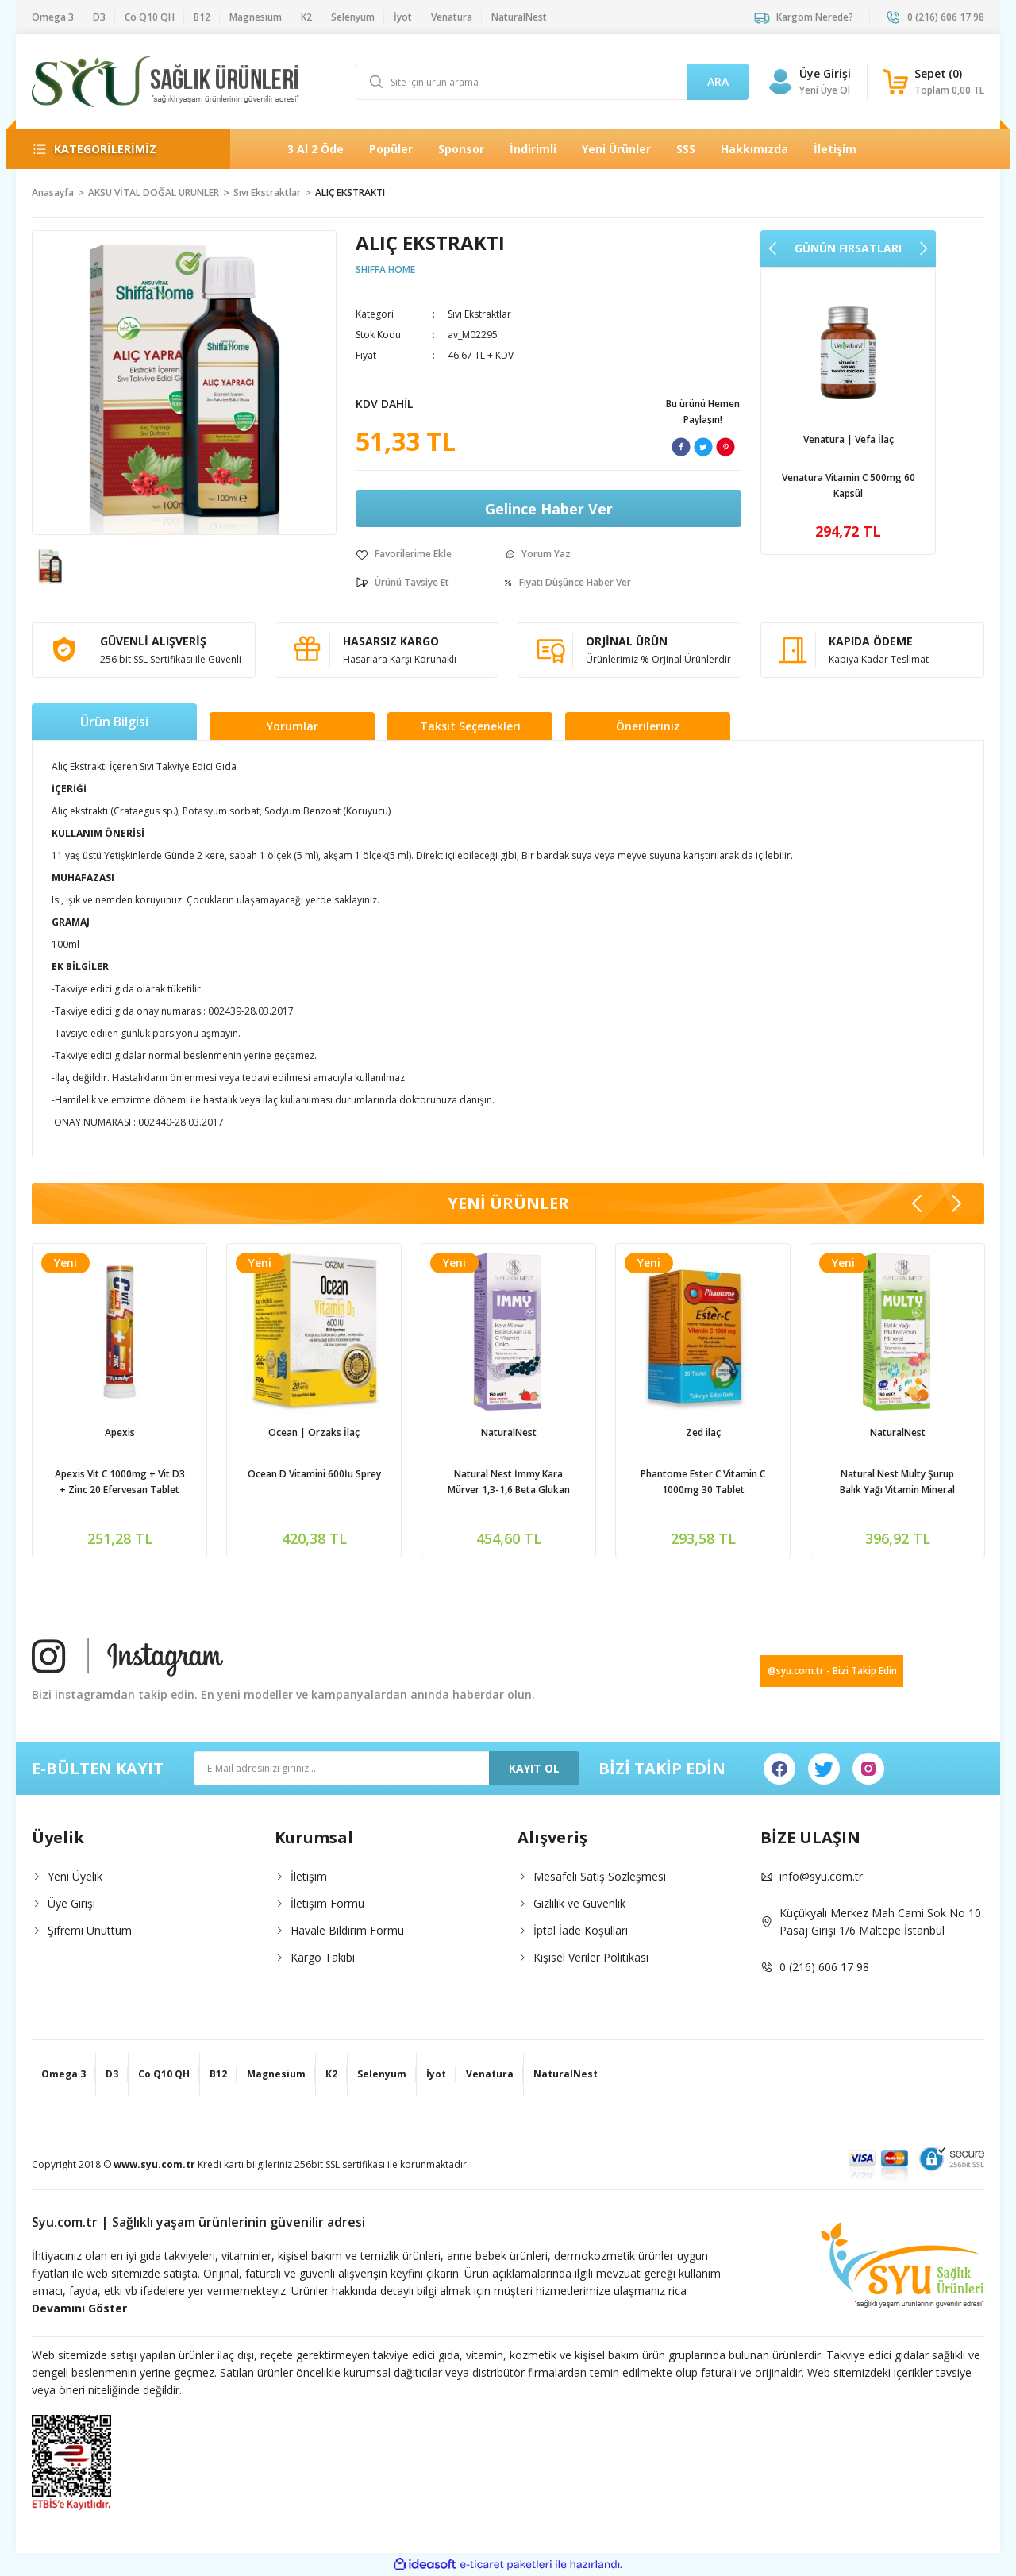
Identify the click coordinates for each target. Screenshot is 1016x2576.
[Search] (552, 82)
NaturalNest (509, 1432)
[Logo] (165, 81)
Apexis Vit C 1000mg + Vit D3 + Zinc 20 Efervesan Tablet (120, 1481)
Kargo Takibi (323, 1957)
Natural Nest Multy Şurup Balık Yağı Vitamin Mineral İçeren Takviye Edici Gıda (897, 1482)
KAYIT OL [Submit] (534, 1768)
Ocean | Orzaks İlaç (314, 1432)
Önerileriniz (648, 726)
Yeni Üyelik (75, 1876)
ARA (718, 81)
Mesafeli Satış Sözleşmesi (599, 1876)
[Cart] (933, 81)
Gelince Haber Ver (549, 508)
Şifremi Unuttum (90, 1930)
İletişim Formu (327, 1903)
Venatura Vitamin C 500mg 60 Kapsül (848, 485)
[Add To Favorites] (404, 554)
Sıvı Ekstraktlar (479, 314)
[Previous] (773, 248)
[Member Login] (780, 81)
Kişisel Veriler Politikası (590, 1957)
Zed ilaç (703, 1432)
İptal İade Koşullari (580, 1930)
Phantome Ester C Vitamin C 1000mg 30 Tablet (703, 1481)
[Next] (923, 248)
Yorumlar (292, 726)
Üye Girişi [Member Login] (825, 73)
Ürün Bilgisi (114, 721)
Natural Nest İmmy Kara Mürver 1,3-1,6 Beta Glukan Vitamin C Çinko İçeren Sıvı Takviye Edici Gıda (509, 1482)
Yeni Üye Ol (824, 90)
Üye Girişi (71, 1903)
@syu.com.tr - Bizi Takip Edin (832, 1670)
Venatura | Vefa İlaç (848, 439)
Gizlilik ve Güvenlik (579, 1903)
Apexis (120, 1432)
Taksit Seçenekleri (470, 726)
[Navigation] (118, 149)
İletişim (309, 1876)
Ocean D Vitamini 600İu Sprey (314, 1474)
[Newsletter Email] (386, 1768)
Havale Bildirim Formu (347, 1930)
